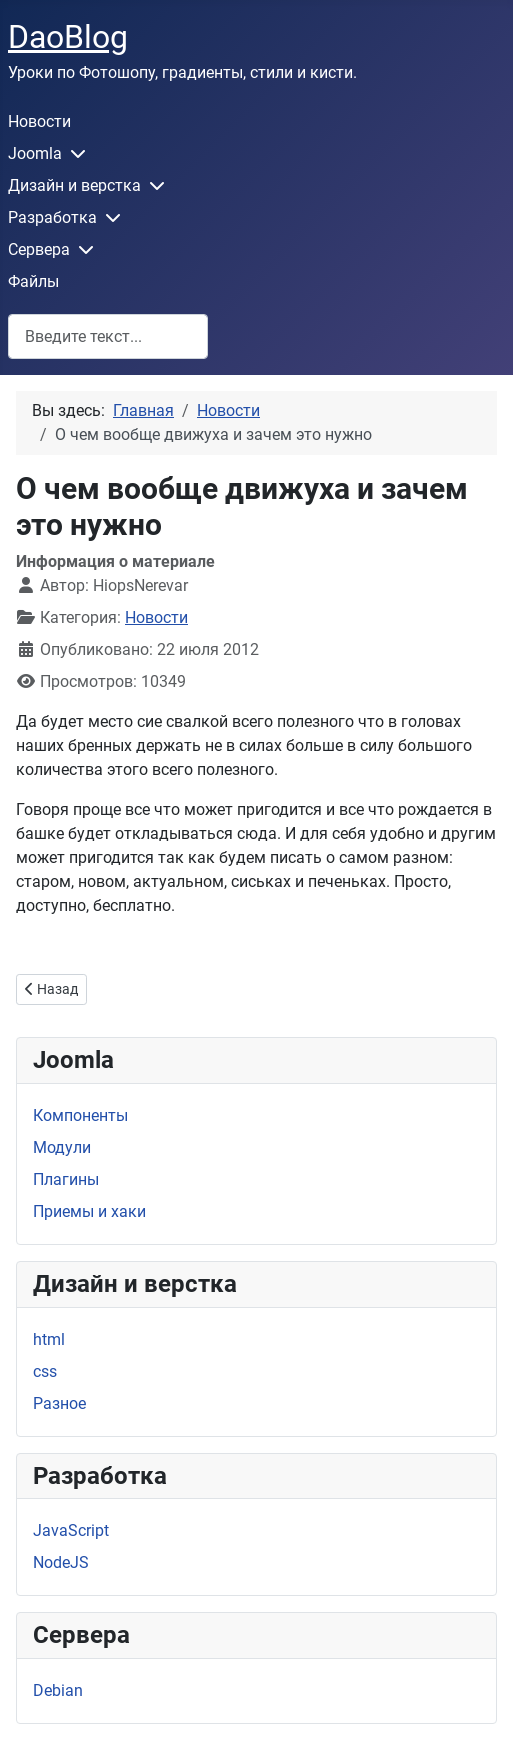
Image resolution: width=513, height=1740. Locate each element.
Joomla (35, 153)
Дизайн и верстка (74, 185)
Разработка (52, 217)
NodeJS (61, 1562)
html (49, 1339)
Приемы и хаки (89, 1211)
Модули (62, 1147)
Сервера (39, 249)
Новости (39, 121)
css (45, 1371)
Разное (59, 1403)
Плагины (66, 1179)
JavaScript (71, 1530)
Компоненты (80, 1115)
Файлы (33, 281)
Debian (58, 1690)
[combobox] (108, 336)
